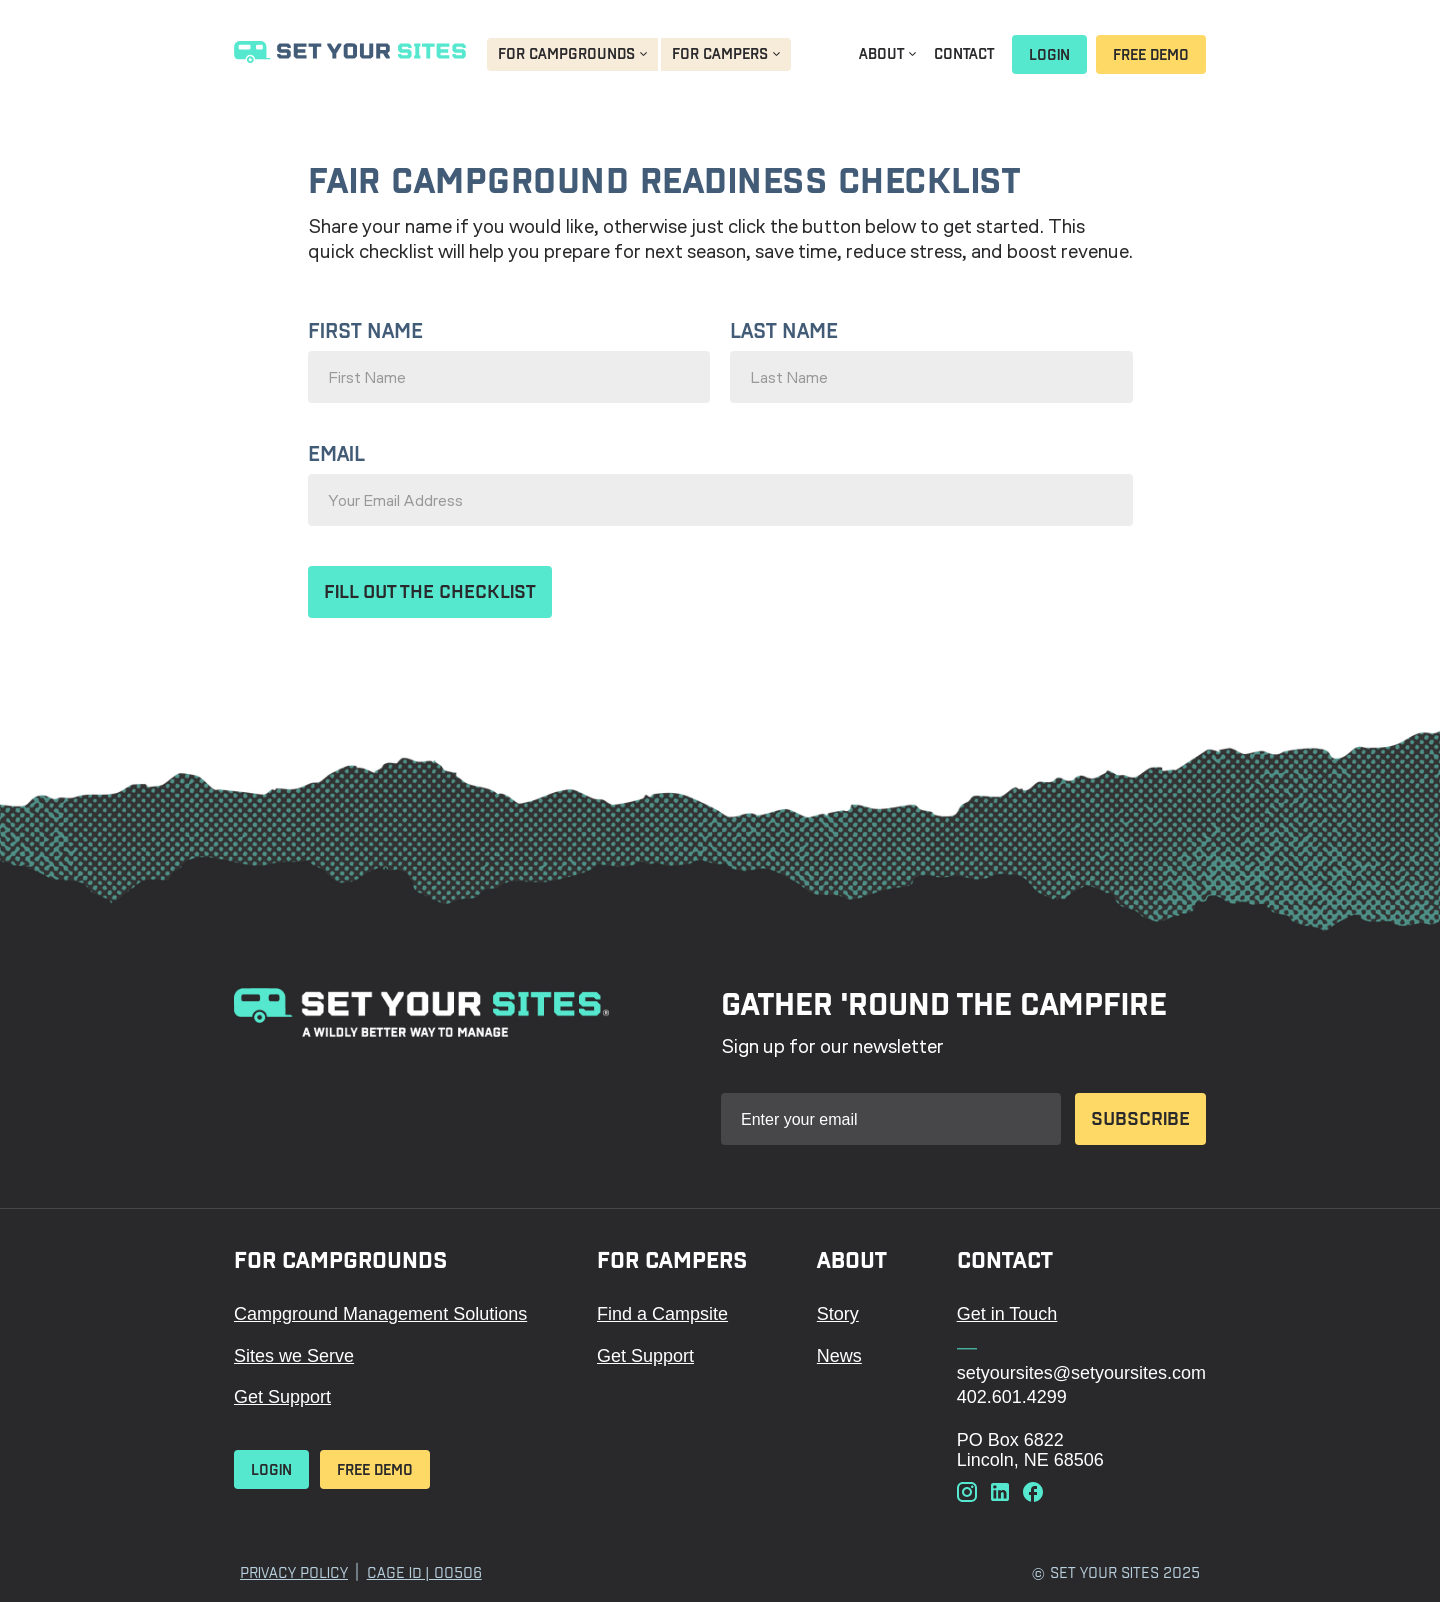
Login (1049, 55)
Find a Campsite (662, 1314)
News (839, 1356)
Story (838, 1314)
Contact (964, 54)
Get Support (282, 1397)
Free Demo (1151, 55)
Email (336, 454)
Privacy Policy (294, 1573)
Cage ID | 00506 (424, 1573)
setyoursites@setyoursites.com (1081, 1373)
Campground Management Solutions (380, 1314)
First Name (365, 331)
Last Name (784, 331)
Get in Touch (1007, 1314)
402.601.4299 (1012, 1397)
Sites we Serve (294, 1356)
